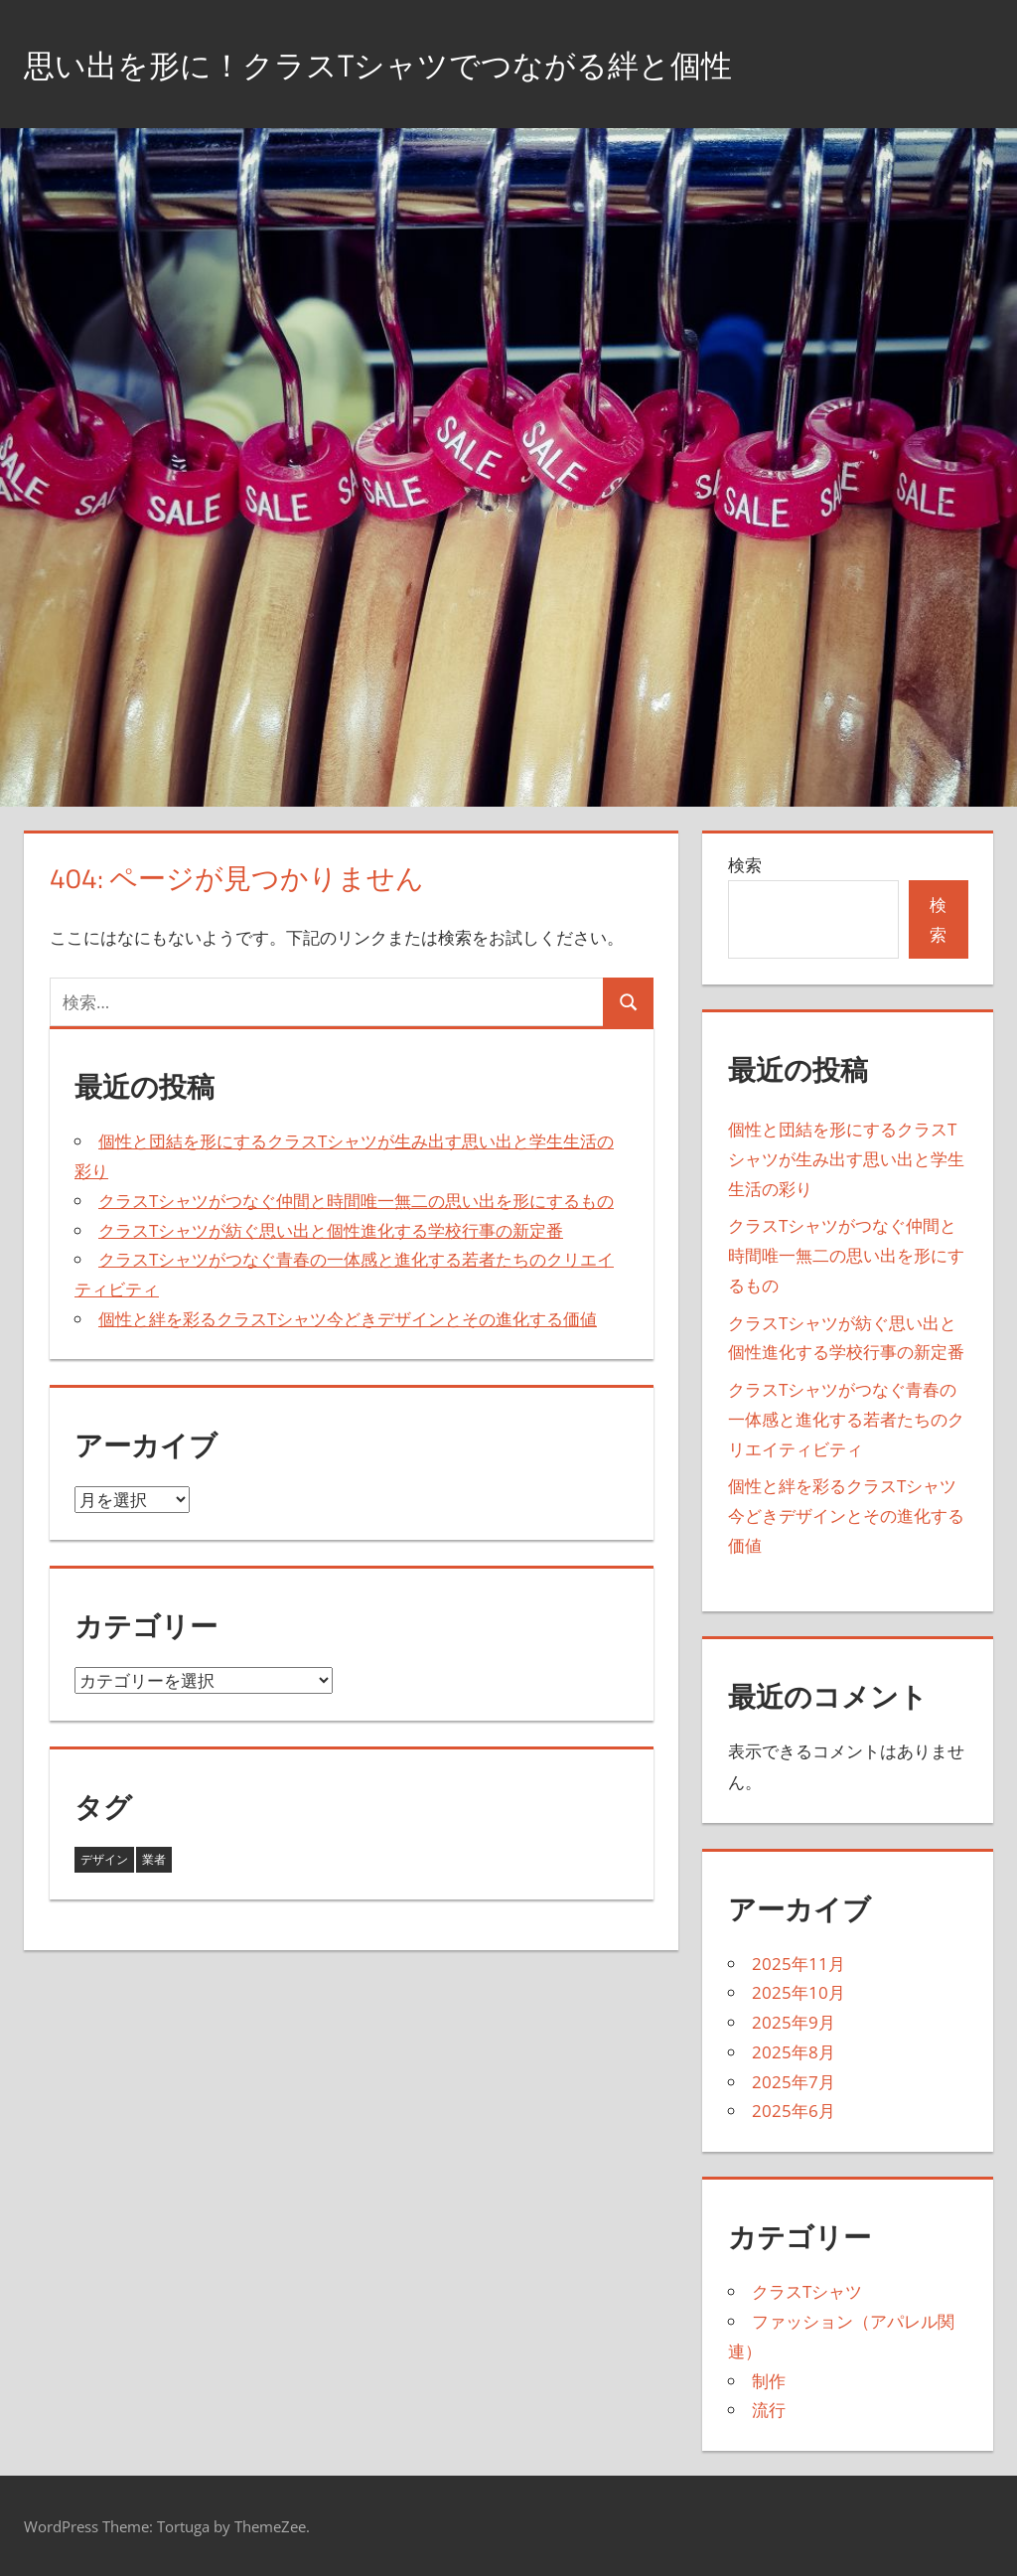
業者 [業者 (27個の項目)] (154, 1859)
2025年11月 (798, 1963)
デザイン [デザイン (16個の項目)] (104, 1859)
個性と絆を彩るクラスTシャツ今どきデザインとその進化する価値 (347, 1318)
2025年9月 (793, 2022)
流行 (769, 2409)
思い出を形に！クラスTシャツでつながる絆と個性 (434, 63)
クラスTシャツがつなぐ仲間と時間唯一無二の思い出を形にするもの (356, 1200)
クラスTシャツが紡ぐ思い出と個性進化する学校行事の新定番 (330, 1230)
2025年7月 (793, 2081)
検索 (745, 864)
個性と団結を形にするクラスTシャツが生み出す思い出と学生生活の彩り (846, 1159)
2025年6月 (793, 2110)
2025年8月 (793, 2052)
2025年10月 (798, 1992)
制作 (769, 2380)
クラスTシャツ (807, 2291)
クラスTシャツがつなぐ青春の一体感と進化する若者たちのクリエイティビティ (846, 1419)
